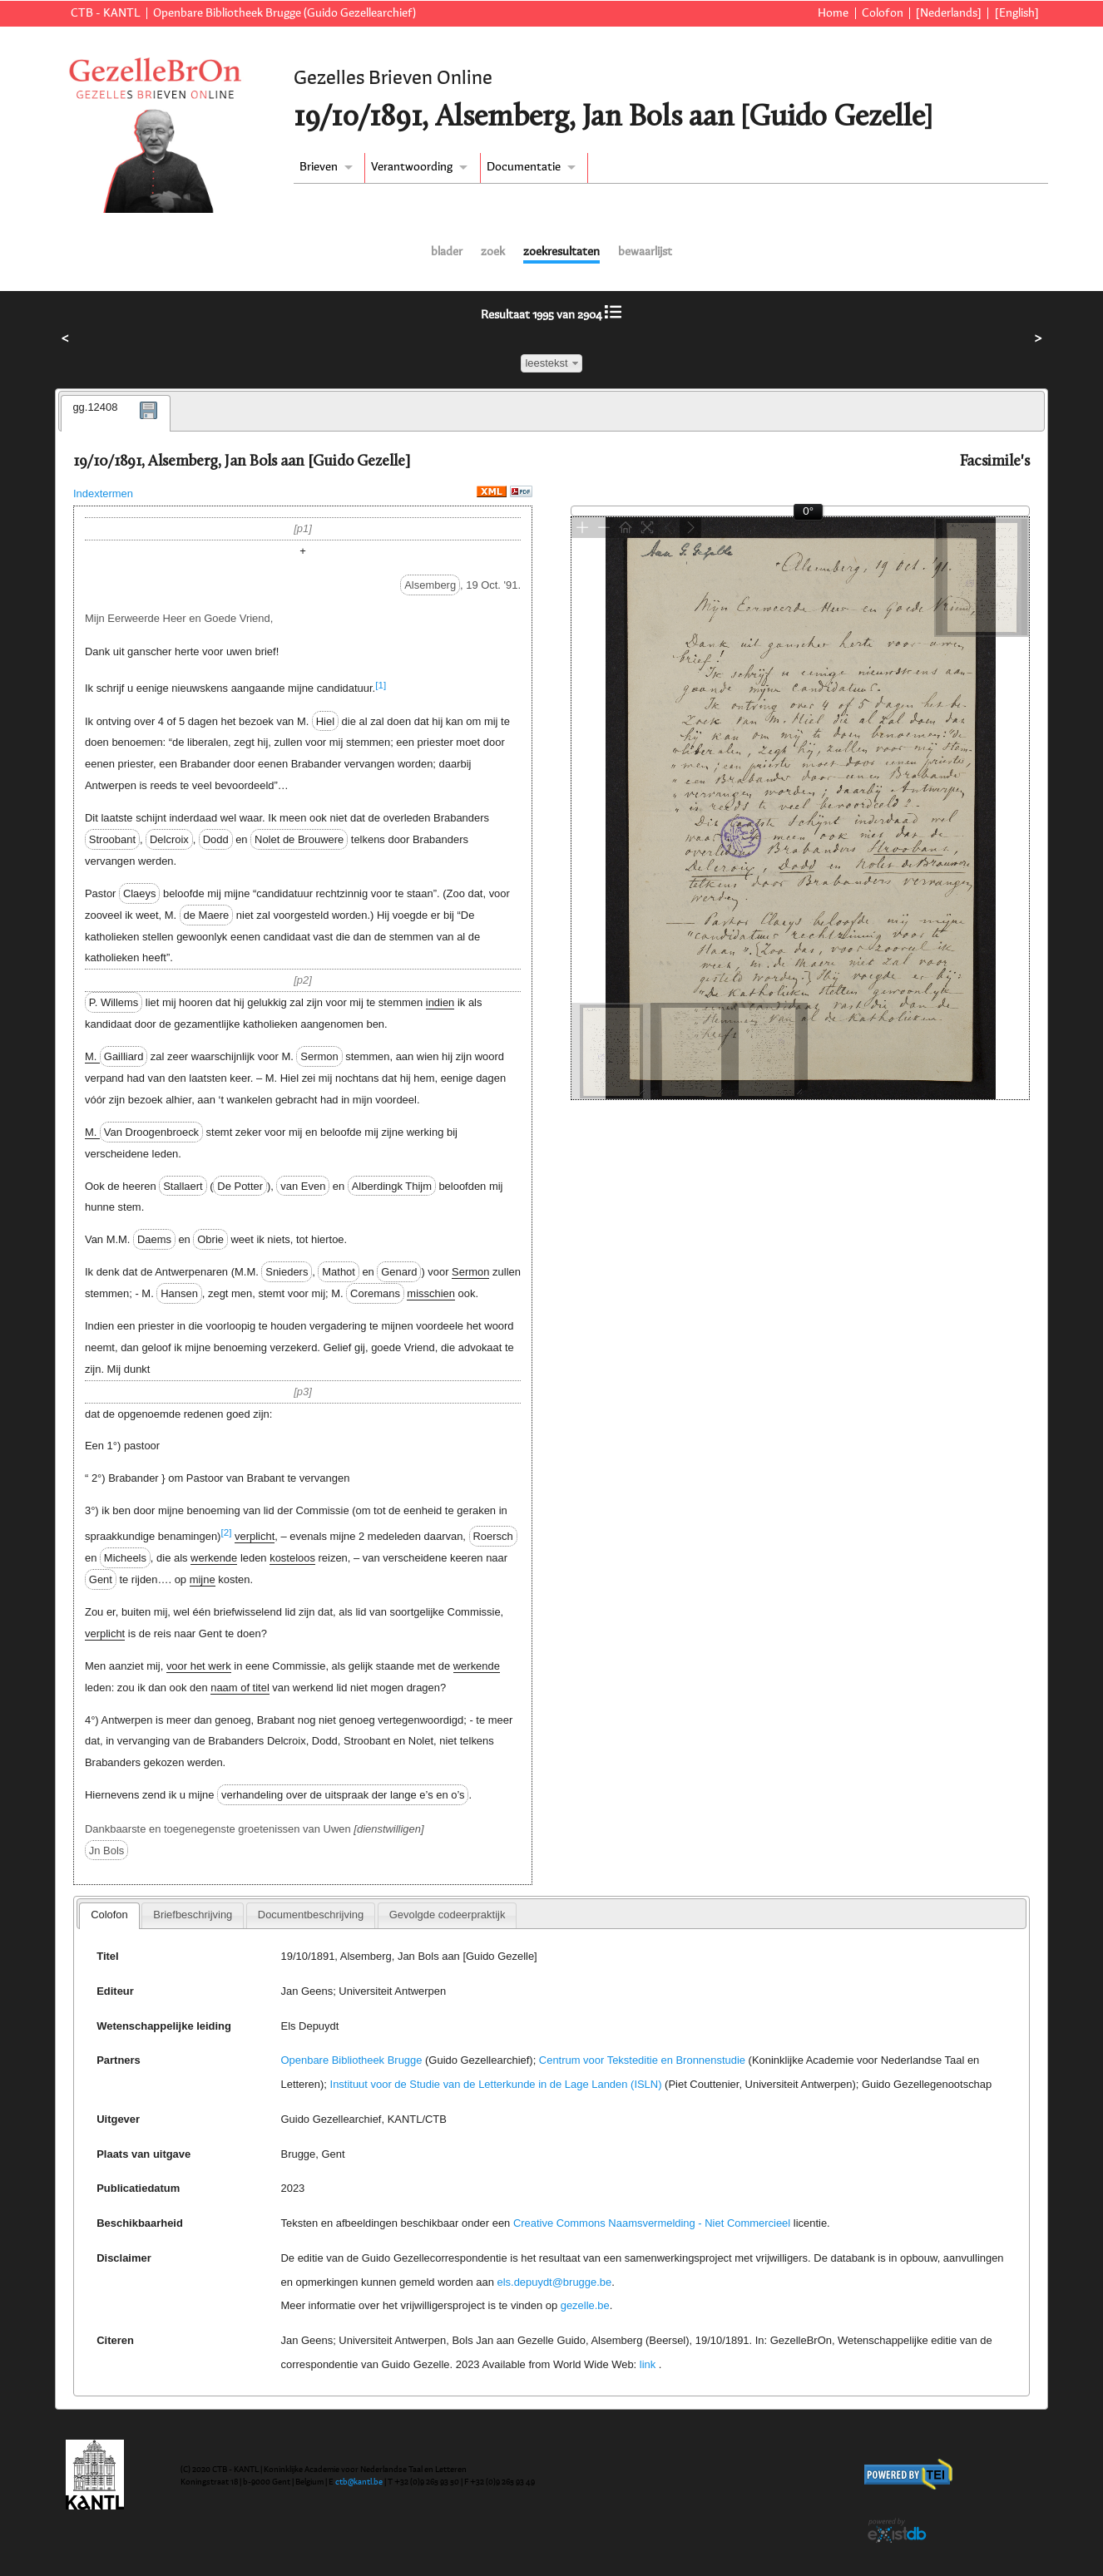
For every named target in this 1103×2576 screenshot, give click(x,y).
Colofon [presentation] (109, 1914)
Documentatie (524, 167)
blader (446, 252)
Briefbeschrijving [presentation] (192, 1914)
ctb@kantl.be (359, 2482)
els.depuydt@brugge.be (554, 2282)
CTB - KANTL (106, 13)
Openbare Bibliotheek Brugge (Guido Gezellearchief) (284, 13)
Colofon (882, 13)
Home (833, 13)
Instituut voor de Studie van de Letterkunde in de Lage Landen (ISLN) (496, 2084)
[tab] (116, 413)
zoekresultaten (561, 252)
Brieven (318, 167)
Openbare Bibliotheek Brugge (352, 2060)
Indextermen (103, 493)
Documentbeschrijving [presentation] (311, 1914)
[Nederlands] (949, 13)
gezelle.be (585, 2305)
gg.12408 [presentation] (94, 407)
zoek (493, 252)
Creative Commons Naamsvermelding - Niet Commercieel (651, 2223)
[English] (1017, 13)
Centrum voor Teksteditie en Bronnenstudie (642, 2060)
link (647, 2364)
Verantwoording (412, 167)
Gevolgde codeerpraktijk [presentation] (447, 1914)
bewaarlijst (645, 252)
